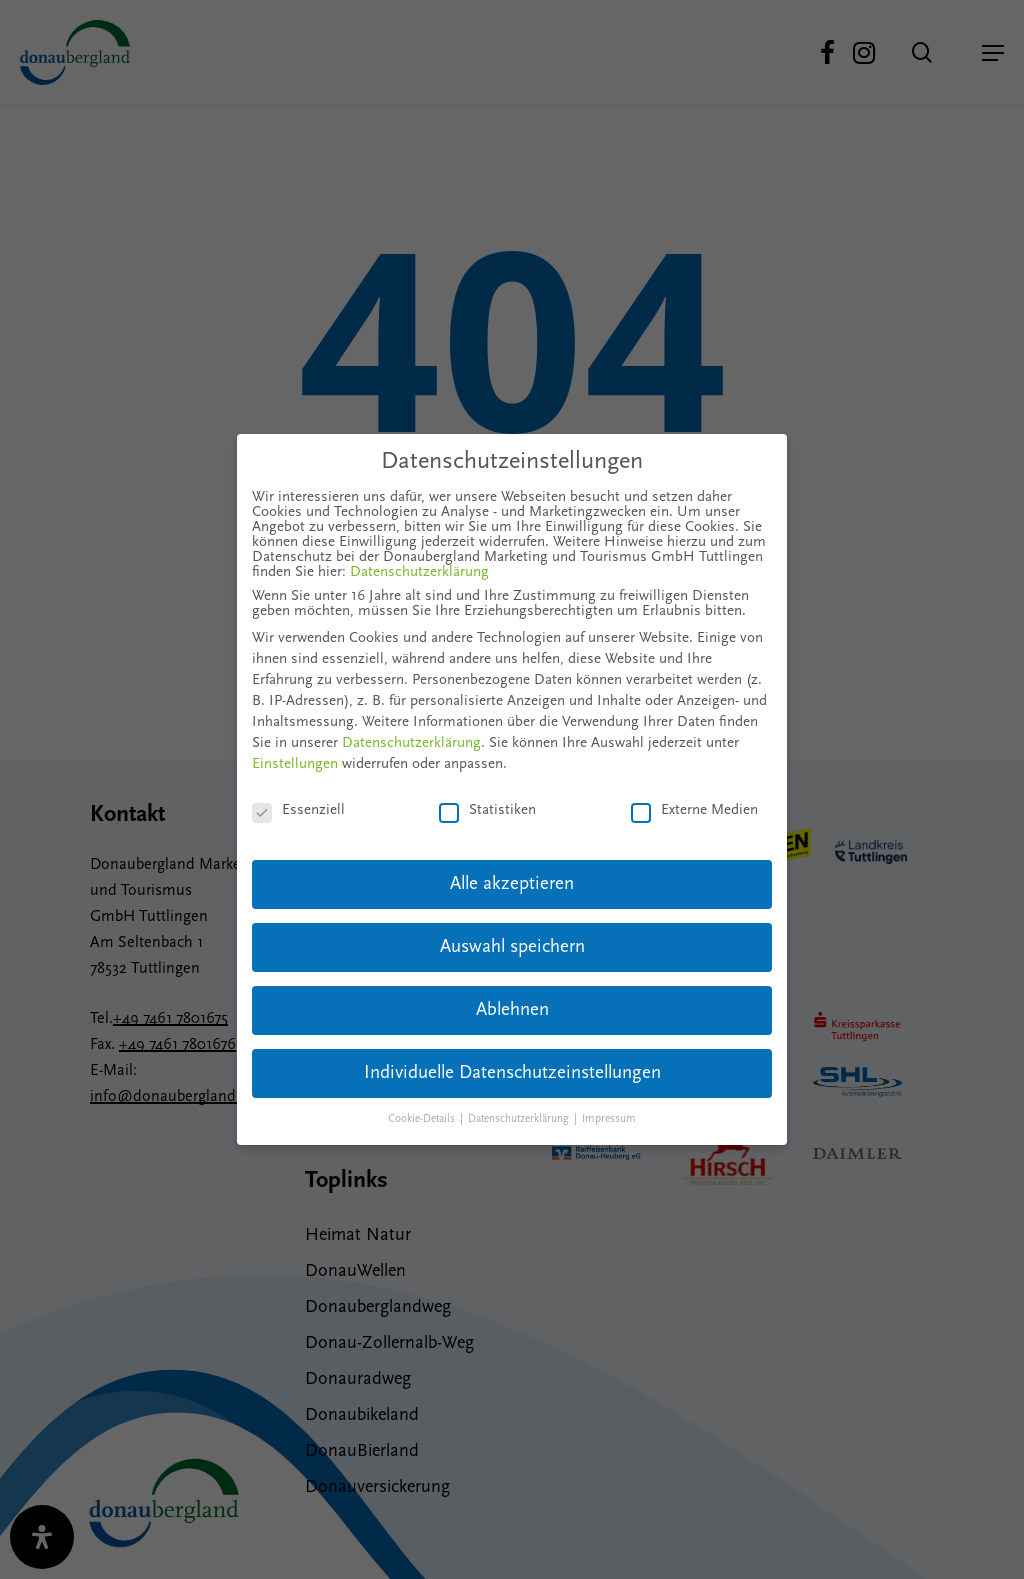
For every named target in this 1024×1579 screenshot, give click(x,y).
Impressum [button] (609, 1119)
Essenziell (298, 810)
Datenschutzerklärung (419, 572)
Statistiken (487, 810)
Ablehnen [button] (512, 1010)
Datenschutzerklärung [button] (520, 1119)
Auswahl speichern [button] (512, 947)
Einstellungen (295, 764)
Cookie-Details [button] (423, 1119)
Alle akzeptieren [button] (512, 884)
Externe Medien (694, 810)
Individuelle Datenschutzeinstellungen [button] (512, 1073)
